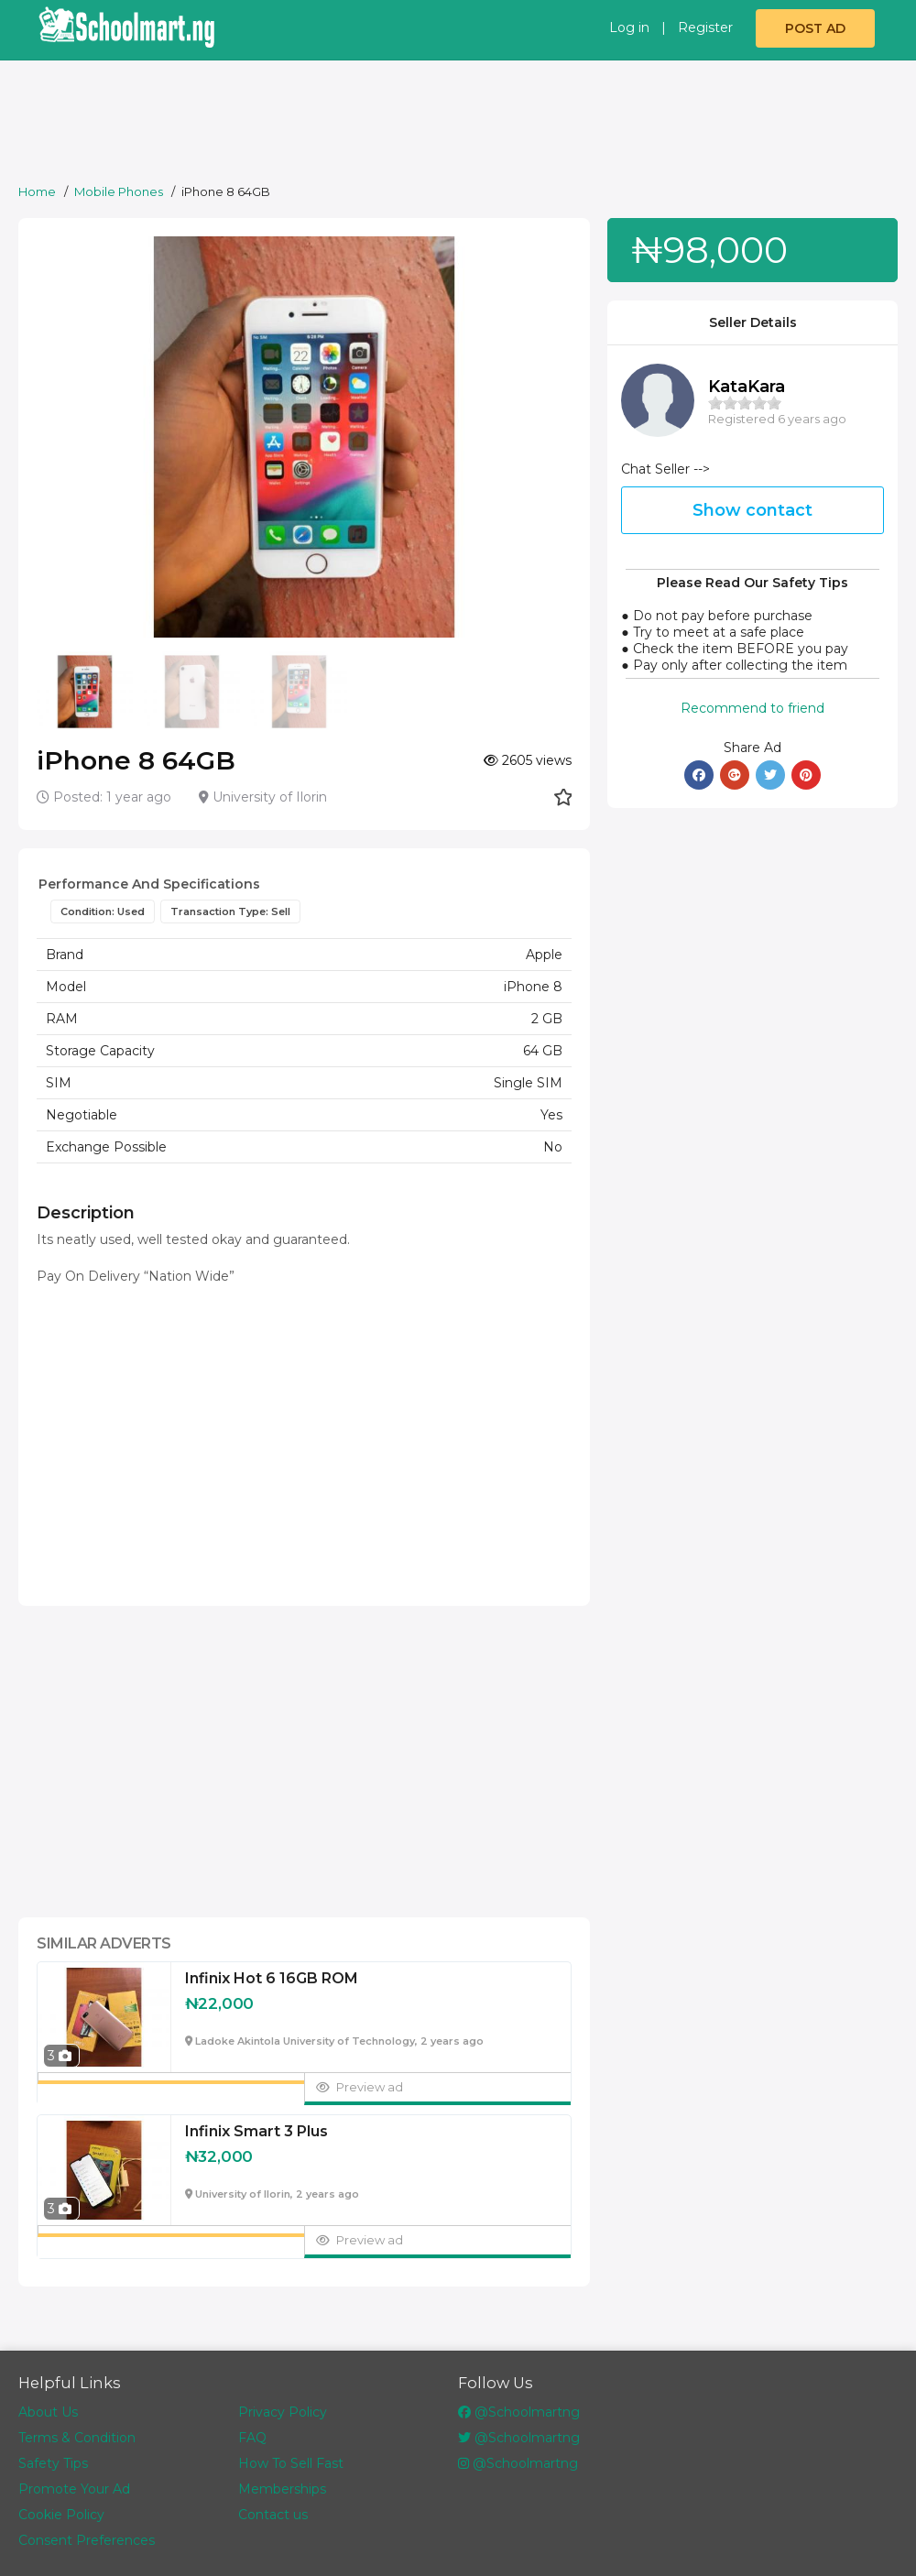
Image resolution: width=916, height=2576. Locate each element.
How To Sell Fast (291, 2463)
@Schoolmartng (519, 2412)
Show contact (752, 510)
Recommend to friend (752, 708)
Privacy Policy (282, 2412)
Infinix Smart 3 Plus (256, 2131)
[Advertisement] (462, 125)
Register (705, 27)
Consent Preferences (86, 2540)
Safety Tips (53, 2463)
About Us (48, 2412)
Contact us (273, 2514)
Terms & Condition (77, 2437)
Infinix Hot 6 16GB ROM (271, 1978)
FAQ (252, 2437)
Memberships (282, 2489)
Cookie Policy (61, 2514)
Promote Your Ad (74, 2489)
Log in (629, 27)
